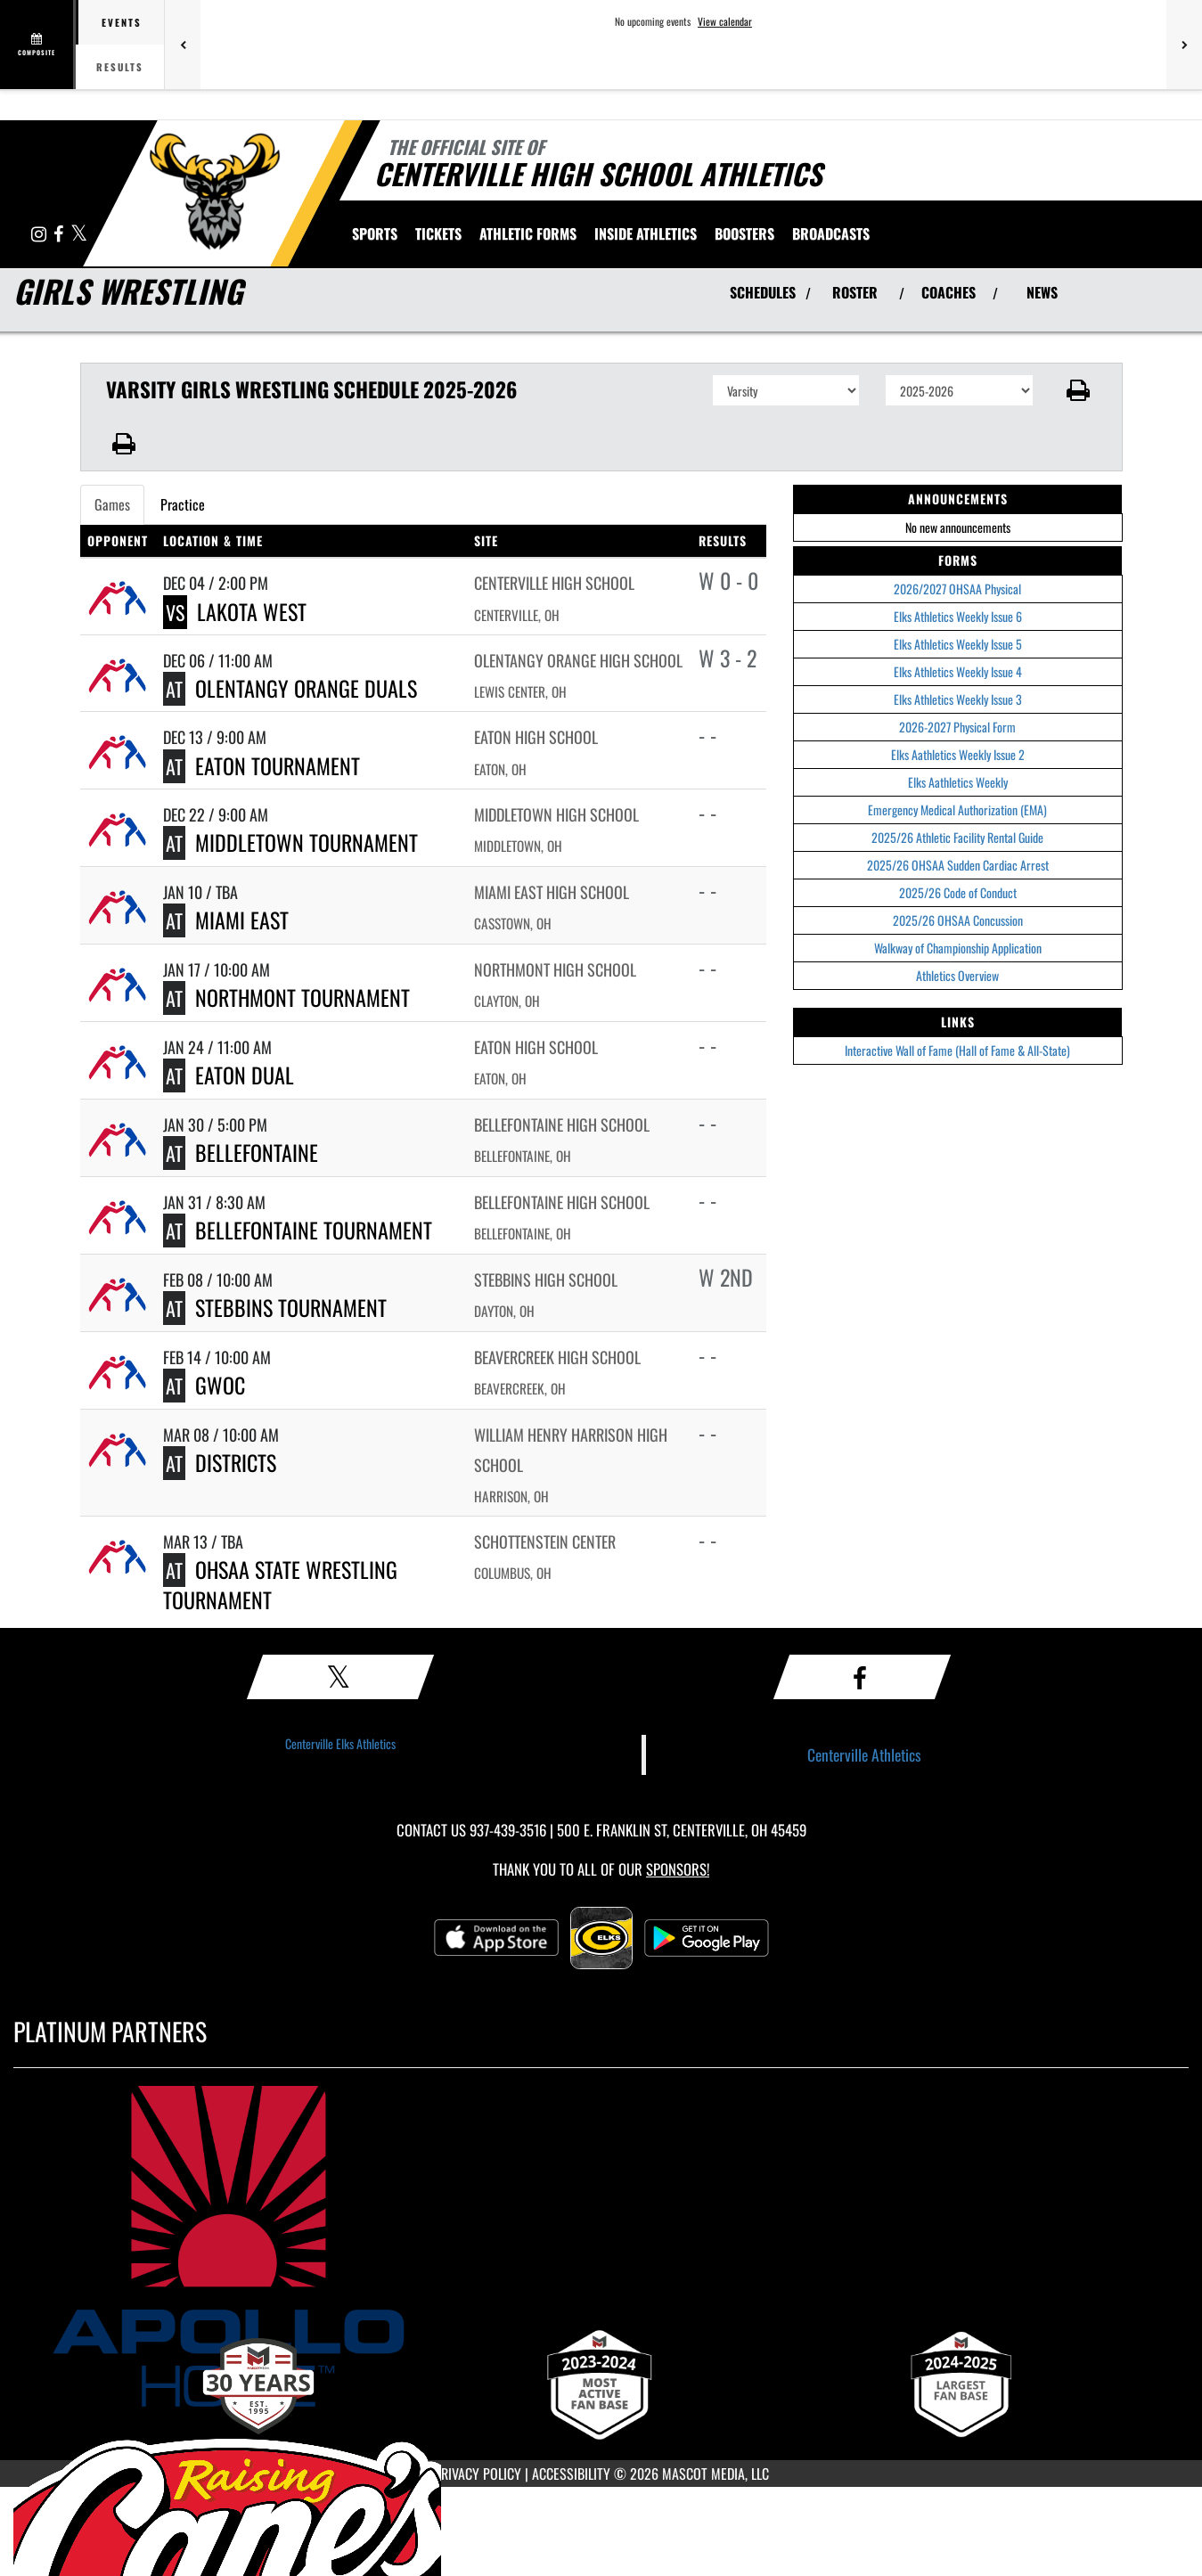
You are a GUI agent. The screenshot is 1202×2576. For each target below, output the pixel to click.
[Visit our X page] (78, 234)
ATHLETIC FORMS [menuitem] (527, 233)
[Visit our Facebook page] (59, 234)
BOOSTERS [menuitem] (744, 233)
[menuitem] (831, 233)
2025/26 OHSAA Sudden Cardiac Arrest (958, 864)
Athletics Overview (957, 975)
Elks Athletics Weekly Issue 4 (958, 671)
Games (112, 504)
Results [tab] (119, 67)
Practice (182, 504)
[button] (1077, 390)
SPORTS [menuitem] (374, 233)
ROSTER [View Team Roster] (855, 292)
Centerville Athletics (864, 1754)
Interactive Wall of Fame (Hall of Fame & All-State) (957, 1050)
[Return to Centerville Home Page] (214, 192)
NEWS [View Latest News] (1042, 292)
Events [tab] (122, 22)
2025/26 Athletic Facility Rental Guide (957, 837)
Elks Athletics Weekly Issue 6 (958, 616)
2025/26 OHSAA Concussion (958, 920)
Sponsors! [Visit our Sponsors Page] (677, 1869)
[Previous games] (182, 44)
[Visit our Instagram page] (40, 234)
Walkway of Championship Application (958, 947)
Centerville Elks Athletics (340, 1743)
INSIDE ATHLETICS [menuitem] (645, 233)
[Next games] (1184, 44)
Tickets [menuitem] (438, 233)
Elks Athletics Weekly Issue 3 (958, 699)
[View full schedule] (38, 44)
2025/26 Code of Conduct (958, 892)
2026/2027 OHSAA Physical (957, 588)
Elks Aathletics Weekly (958, 782)
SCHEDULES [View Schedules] (763, 292)
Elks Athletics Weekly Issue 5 (958, 643)
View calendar (725, 21)
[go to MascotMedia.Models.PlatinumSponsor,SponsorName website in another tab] (601, 2246)
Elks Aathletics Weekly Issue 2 (958, 754)
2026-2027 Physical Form (957, 726)
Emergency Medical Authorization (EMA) (957, 809)
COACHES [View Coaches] (948, 292)
